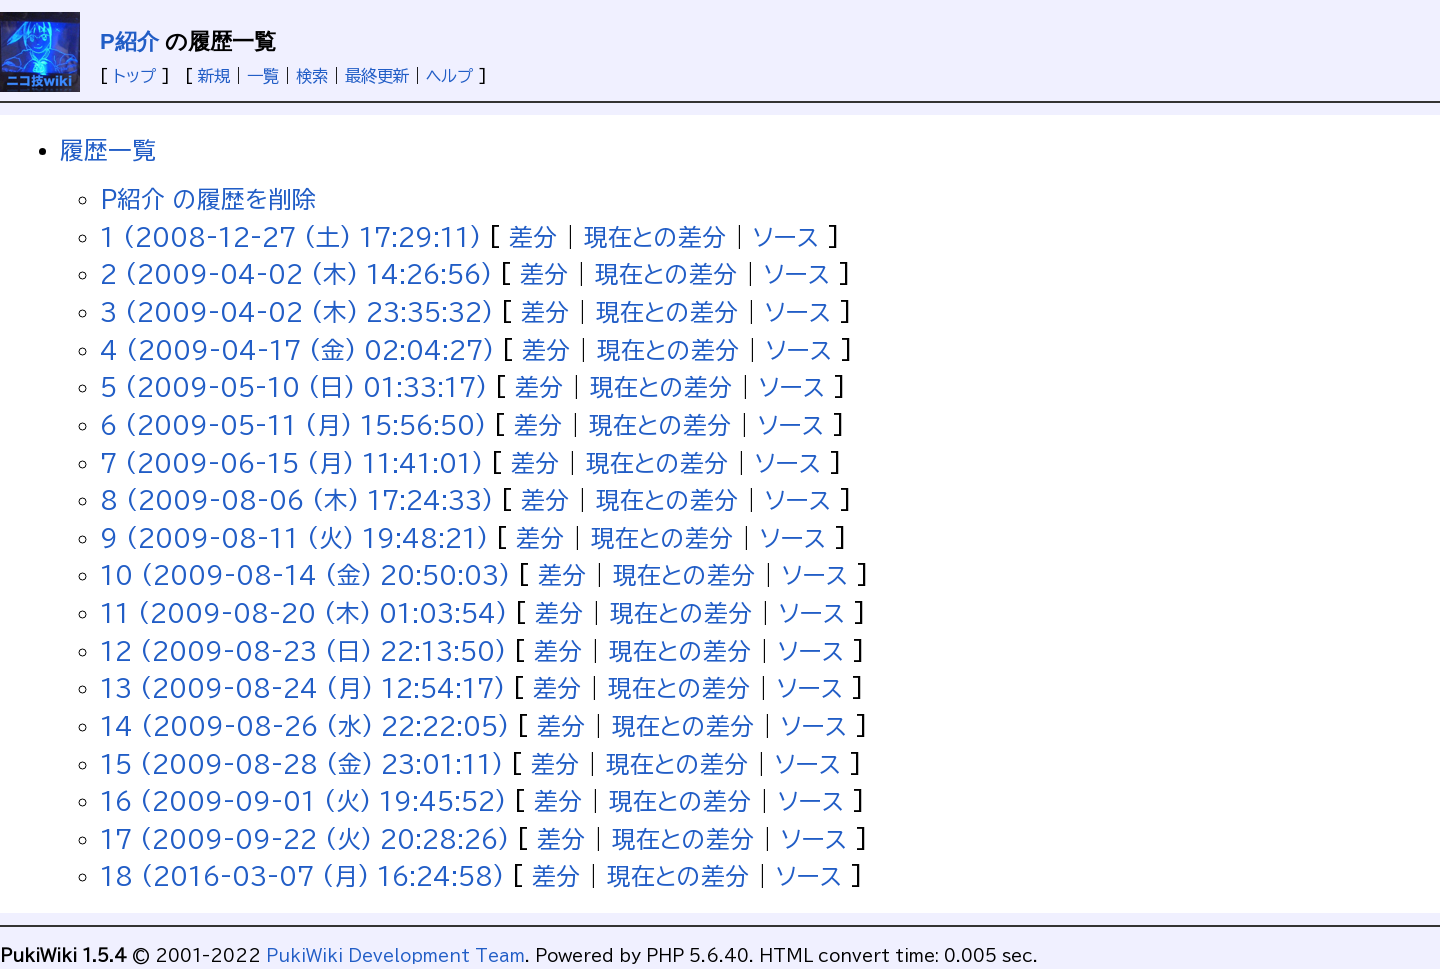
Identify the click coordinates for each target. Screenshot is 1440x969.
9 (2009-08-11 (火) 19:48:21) (294, 538)
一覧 (263, 76)
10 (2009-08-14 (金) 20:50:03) (305, 575)
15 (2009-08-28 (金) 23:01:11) (301, 764)
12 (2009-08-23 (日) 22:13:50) (303, 651)
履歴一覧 (108, 150)
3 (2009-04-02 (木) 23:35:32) (296, 312)
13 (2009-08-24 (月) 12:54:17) (302, 688)
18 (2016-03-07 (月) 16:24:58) (302, 876)
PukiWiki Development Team (395, 956)
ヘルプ (449, 76)
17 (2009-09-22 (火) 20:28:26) (304, 839)
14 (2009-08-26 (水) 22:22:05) (304, 726)
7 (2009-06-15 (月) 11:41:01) (291, 463)
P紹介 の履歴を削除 (208, 199)
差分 (533, 237)
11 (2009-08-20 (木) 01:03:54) (303, 613)
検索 (312, 76)
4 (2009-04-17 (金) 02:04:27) (297, 350)
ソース (786, 237)
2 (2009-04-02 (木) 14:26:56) (296, 274)
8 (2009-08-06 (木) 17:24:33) (296, 500)
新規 (214, 76)
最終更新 (377, 76)
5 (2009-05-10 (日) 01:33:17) (293, 387)
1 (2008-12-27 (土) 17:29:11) (290, 237)
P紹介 (129, 41)
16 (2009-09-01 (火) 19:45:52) (303, 801)
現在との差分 (655, 237)
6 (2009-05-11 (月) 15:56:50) (293, 425)
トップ (134, 76)
